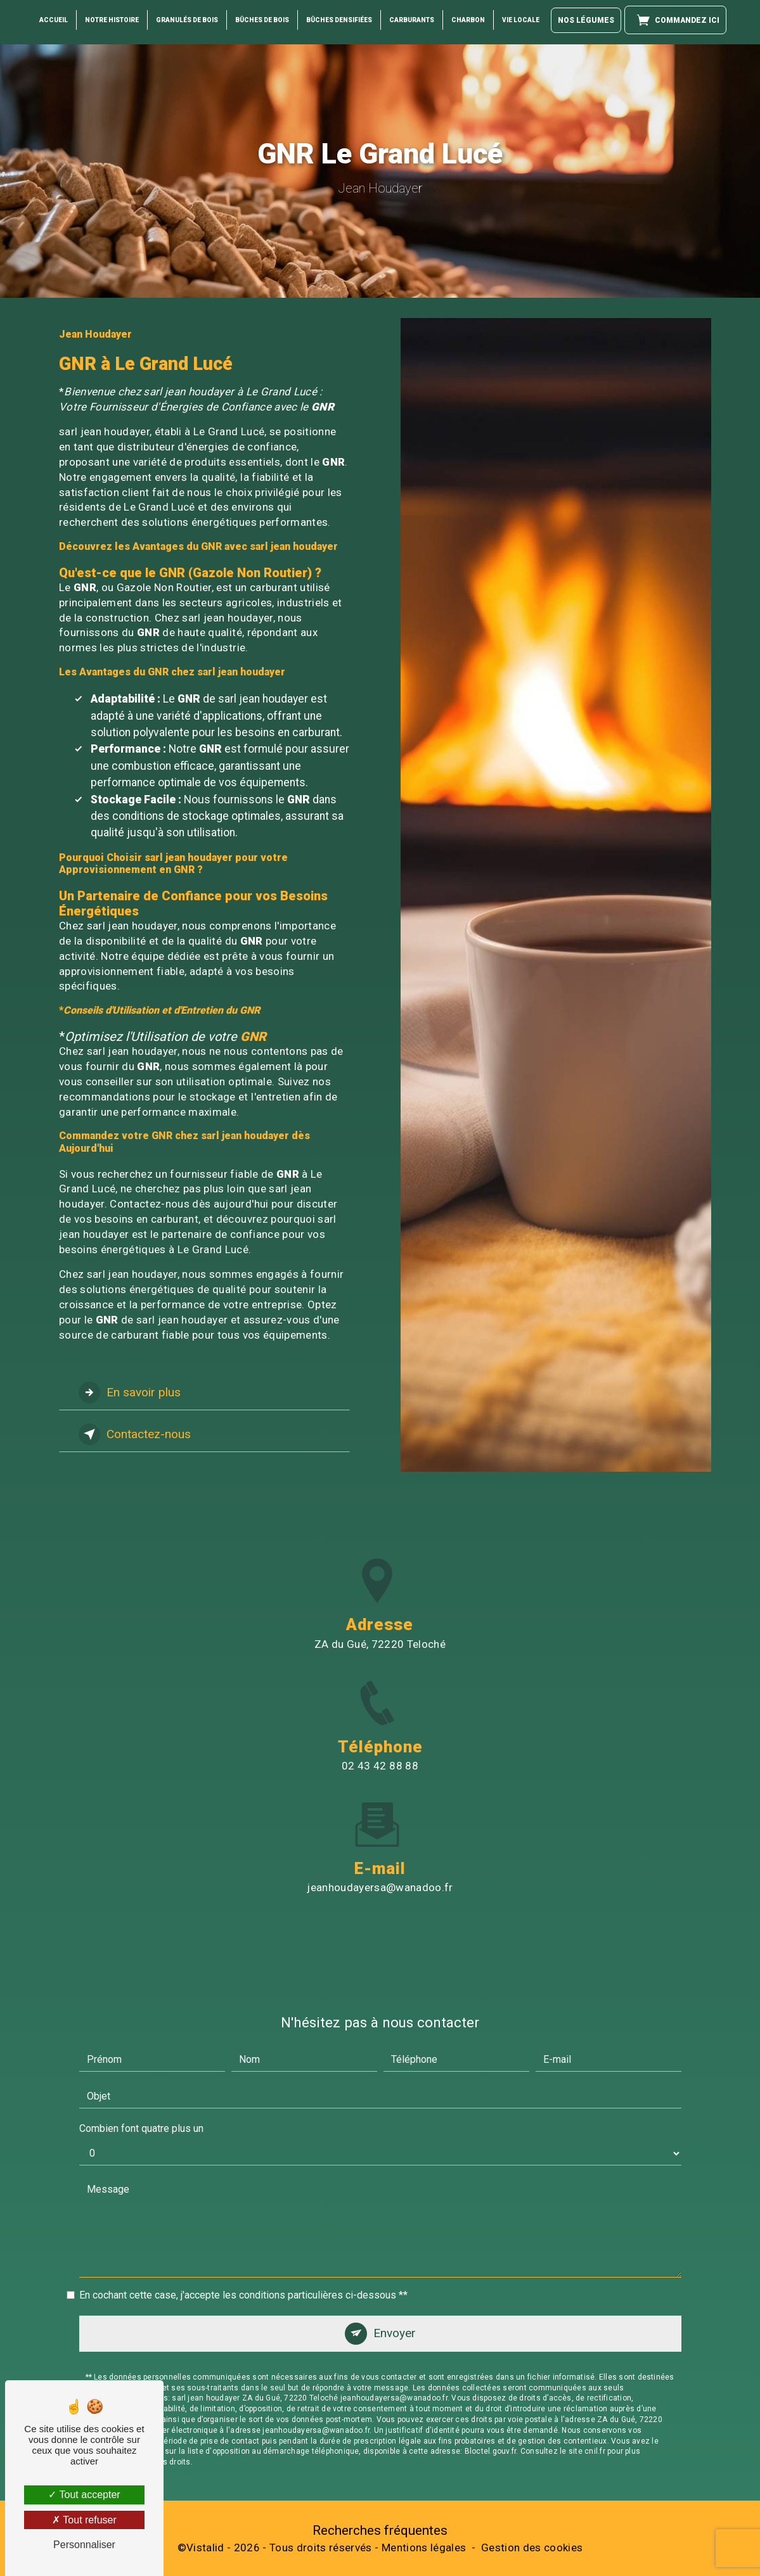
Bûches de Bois (262, 19)
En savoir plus (130, 1392)
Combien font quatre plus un (141, 2068)
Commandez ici (675, 19)
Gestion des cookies (532, 2547)
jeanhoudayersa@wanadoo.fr (380, 1826)
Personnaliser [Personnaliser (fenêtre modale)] (84, 2544)
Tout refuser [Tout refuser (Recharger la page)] (84, 2520)
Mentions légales (424, 2547)
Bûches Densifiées (339, 19)
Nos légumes (586, 19)
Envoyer (394, 2272)
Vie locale (520, 19)
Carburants (411, 19)
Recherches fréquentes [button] (380, 2530)
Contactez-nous (135, 1434)
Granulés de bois (187, 19)
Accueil (53, 19)
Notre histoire (112, 19)
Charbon (468, 19)
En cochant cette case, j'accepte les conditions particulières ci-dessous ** (243, 2234)
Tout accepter (84, 2494)
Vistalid (205, 2547)
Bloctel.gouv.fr (491, 2390)
